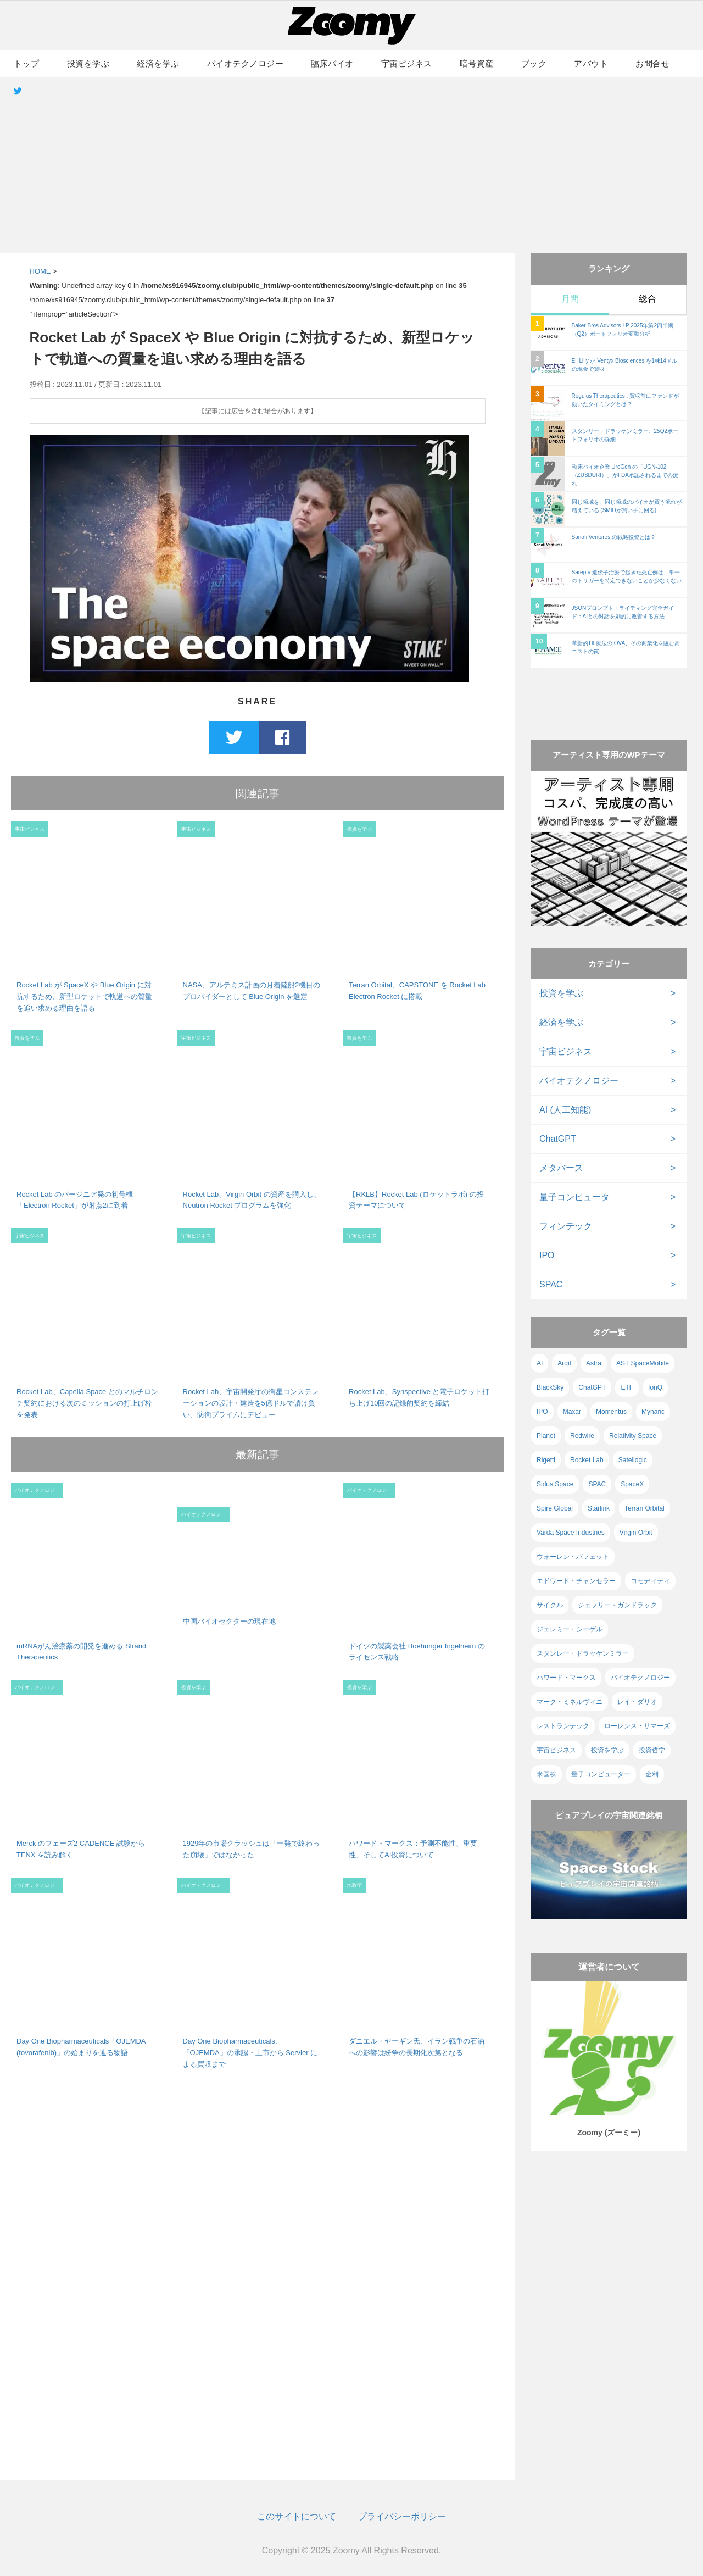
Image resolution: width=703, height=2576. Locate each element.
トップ (27, 63)
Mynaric (653, 1411)
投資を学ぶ (88, 63)
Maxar (572, 1411)
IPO (547, 1255)
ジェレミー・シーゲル (569, 1629)
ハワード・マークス (566, 1677)
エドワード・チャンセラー (576, 1581)
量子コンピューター (601, 1774)
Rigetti (546, 1460)
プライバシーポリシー (402, 2516)
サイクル (550, 1605)
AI (540, 1363)
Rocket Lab (587, 1460)
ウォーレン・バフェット (573, 1557)
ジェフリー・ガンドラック (617, 1605)
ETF (627, 1387)
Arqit (564, 1363)
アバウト (591, 63)
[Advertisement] (351, 165)
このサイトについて (296, 2516)
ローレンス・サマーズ (637, 1726)
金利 (652, 1774)
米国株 (546, 1774)
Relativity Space (632, 1436)
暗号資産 (477, 63)
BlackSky (550, 1387)
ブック (534, 63)
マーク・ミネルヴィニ (569, 1702)
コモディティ (650, 1581)
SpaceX (632, 1484)
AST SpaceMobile (642, 1363)
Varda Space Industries (571, 1532)
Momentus (611, 1411)
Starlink (599, 1508)
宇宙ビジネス (406, 63)
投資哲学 (652, 1750)
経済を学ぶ (158, 63)
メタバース (561, 1168)
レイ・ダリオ (637, 1702)
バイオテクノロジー (245, 63)
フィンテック (565, 1226)
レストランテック (563, 1726)
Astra (593, 1363)
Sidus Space (555, 1484)
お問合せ (652, 63)
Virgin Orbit (636, 1532)
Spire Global (555, 1508)
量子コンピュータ (574, 1197)
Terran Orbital (644, 1508)
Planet (546, 1436)
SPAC (550, 1284)
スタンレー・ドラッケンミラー (583, 1653)
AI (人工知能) (565, 1109)
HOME (40, 271)
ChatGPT (557, 1138)
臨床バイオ (332, 63)
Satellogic (632, 1460)
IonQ (655, 1387)
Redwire (582, 1436)
